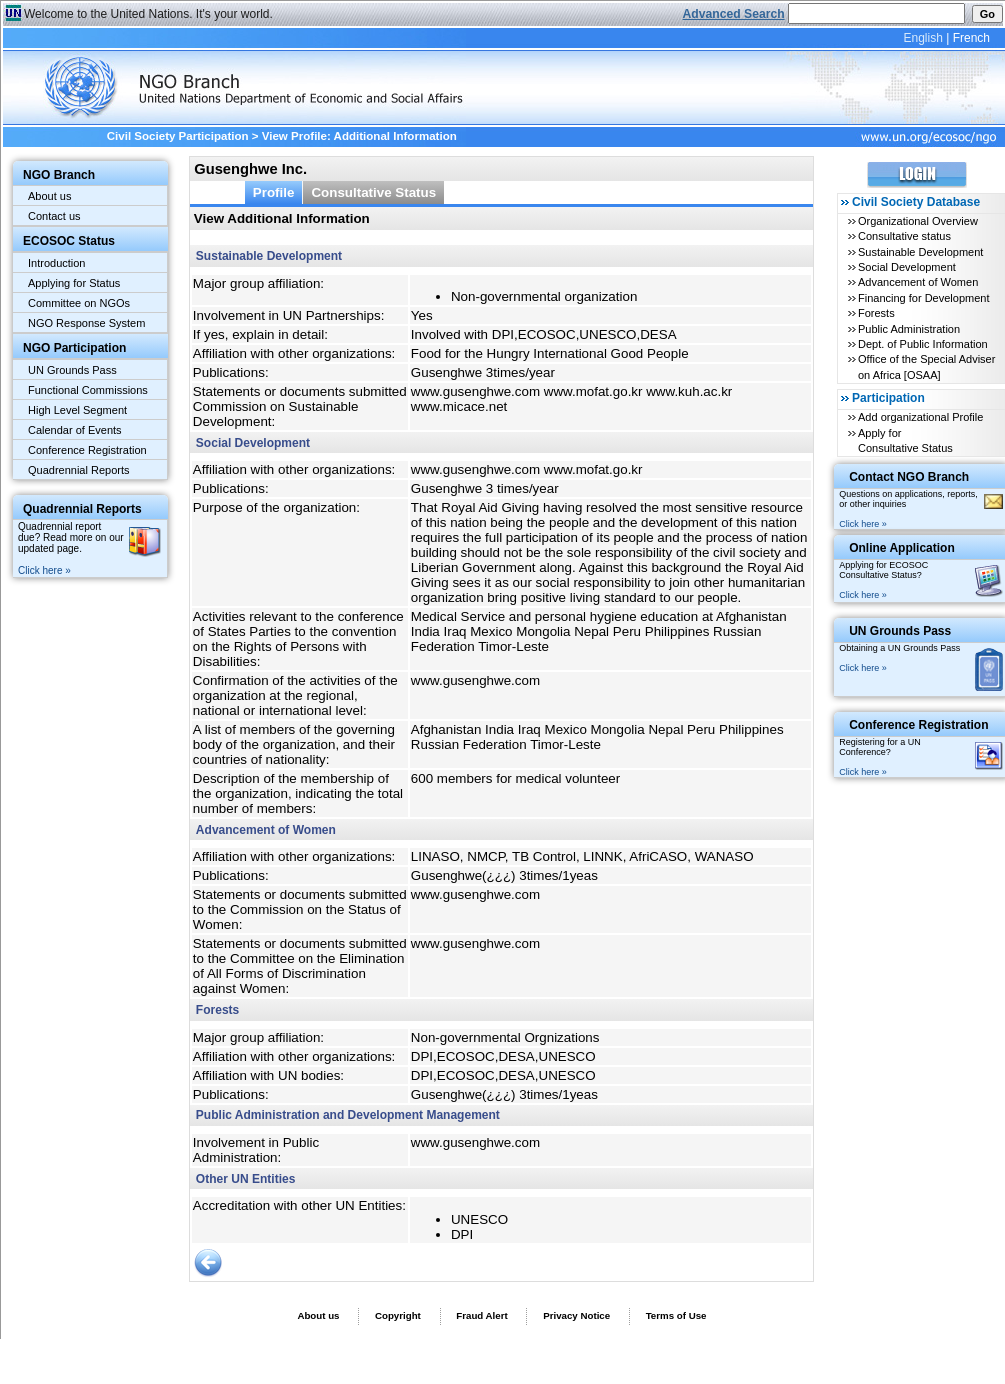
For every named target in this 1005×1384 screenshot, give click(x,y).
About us (49, 196)
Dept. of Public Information (923, 344)
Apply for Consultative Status (905, 440)
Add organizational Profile (920, 417)
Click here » (44, 570)
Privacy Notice (576, 1315)
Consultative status (904, 236)
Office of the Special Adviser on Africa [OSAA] (926, 366)
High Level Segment (77, 410)
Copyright (398, 1315)
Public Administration (909, 329)
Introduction (56, 263)
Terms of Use (676, 1315)
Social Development (907, 267)
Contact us (54, 216)
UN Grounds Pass (72, 370)
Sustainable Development (920, 252)
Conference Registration (87, 450)
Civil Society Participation (178, 136)
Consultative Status (373, 192)
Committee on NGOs (79, 303)
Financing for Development (923, 298)
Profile (274, 192)
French (971, 38)
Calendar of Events (75, 430)
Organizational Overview (918, 221)
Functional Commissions (88, 390)
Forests (876, 313)
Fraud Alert (481, 1315)
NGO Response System (86, 323)
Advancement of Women (918, 282)
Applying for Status (74, 283)
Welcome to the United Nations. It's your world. (148, 14)
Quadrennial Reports (79, 470)
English (922, 38)
